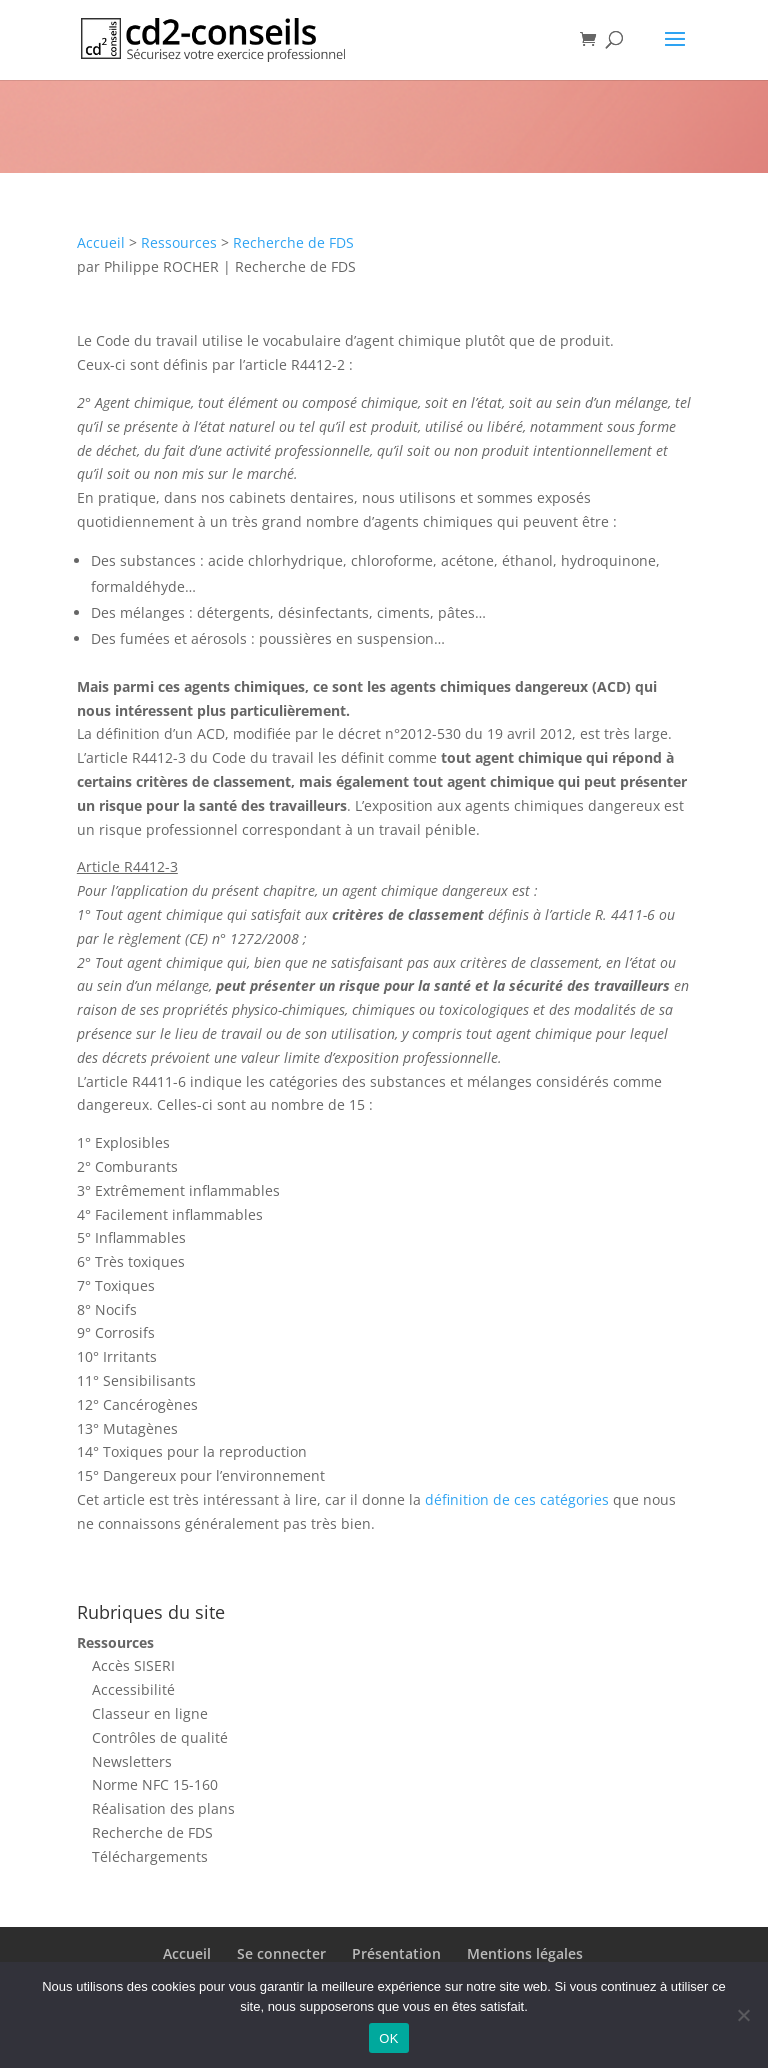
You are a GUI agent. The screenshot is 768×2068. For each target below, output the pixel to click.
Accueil (101, 242)
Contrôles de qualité (160, 1737)
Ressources (179, 242)
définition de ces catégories (517, 1499)
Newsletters (132, 1761)
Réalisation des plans (163, 1808)
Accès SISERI (133, 1665)
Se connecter (281, 1953)
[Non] (743, 2015)
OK (388, 2038)
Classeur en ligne (150, 1713)
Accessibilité (133, 1689)
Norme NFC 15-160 (155, 1784)
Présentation (396, 1953)
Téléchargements (150, 1856)
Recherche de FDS (293, 242)
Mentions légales (525, 1953)
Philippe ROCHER (161, 266)
